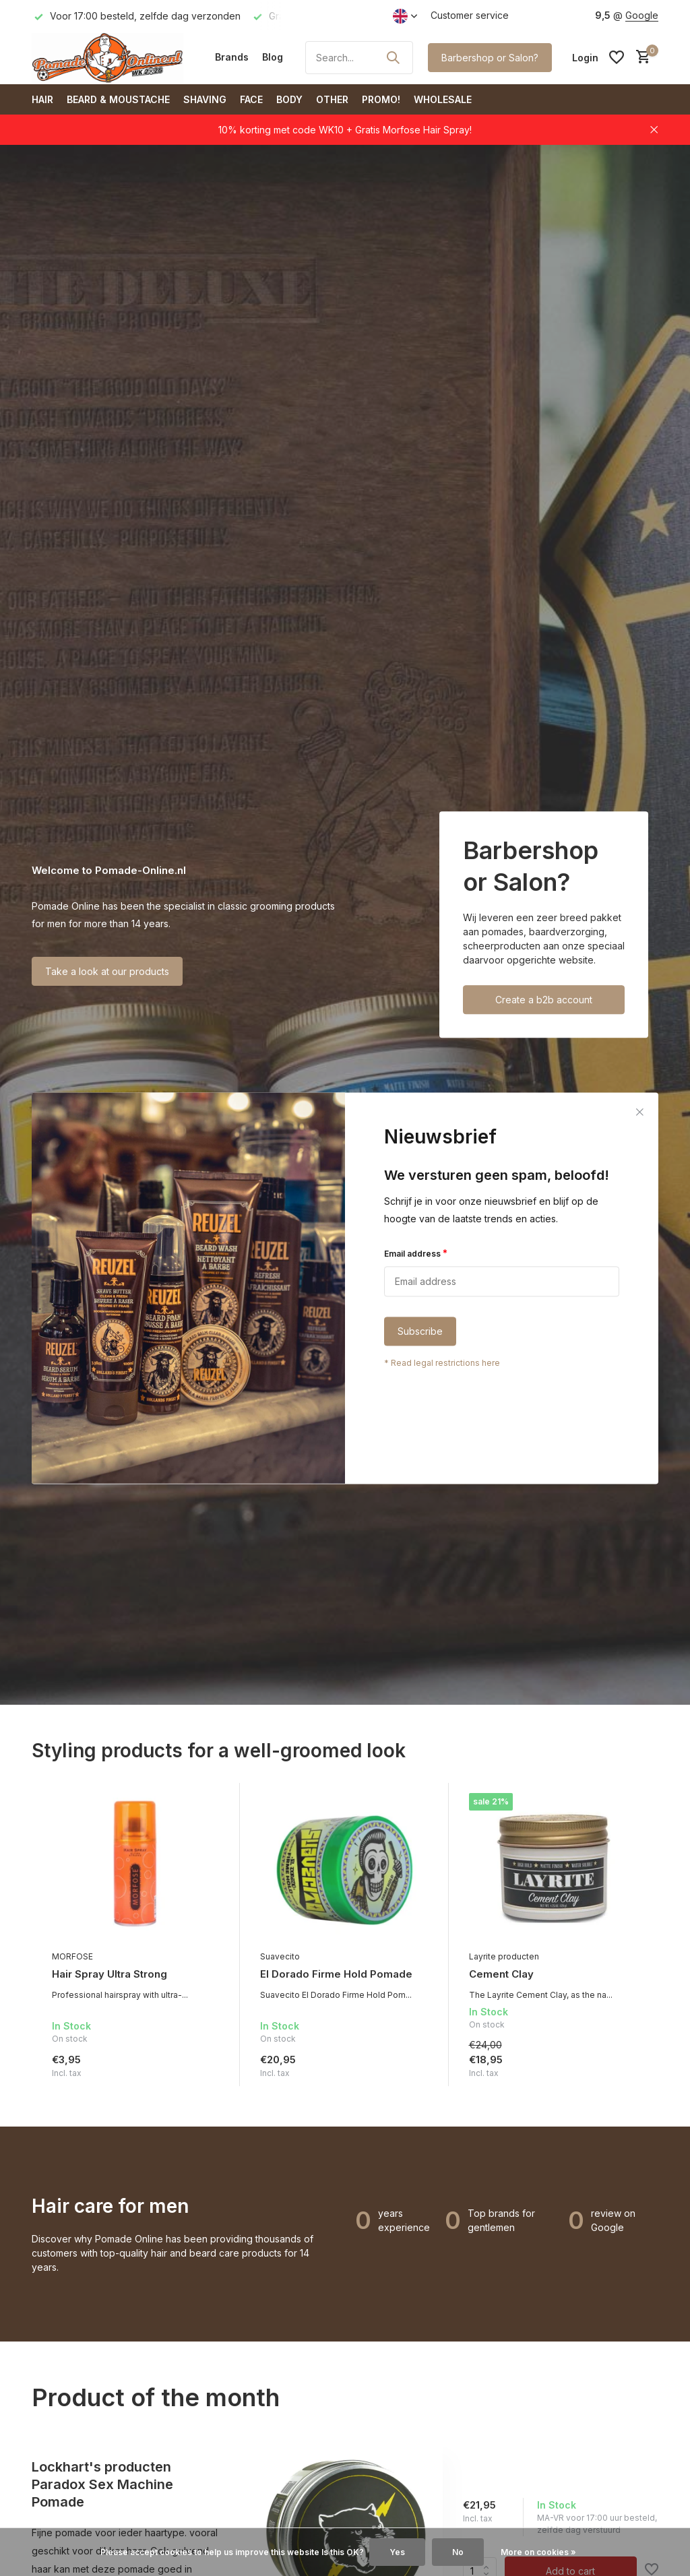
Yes (397, 2552)
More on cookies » (538, 2552)
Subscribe (420, 1331)
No (458, 2552)
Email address (415, 1253)
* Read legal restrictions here (442, 1363)
